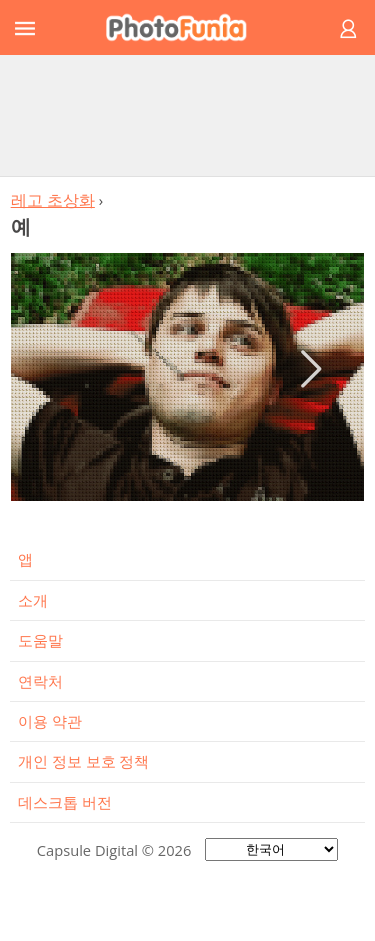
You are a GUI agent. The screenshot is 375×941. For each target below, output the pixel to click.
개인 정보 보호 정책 (83, 761)
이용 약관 (50, 721)
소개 (33, 600)
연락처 (40, 681)
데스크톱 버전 (65, 802)
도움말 (40, 640)
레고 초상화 (53, 200)
